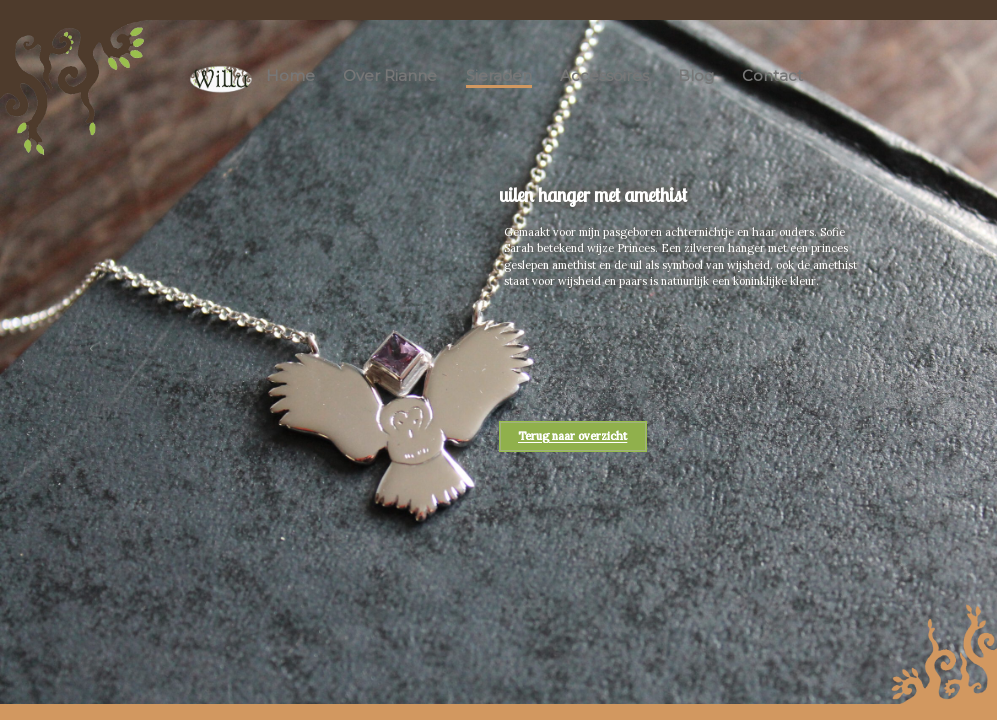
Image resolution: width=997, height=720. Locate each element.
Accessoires (604, 76)
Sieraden (499, 76)
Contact (772, 76)
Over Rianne (390, 76)
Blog (696, 76)
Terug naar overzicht (572, 437)
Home (290, 76)
